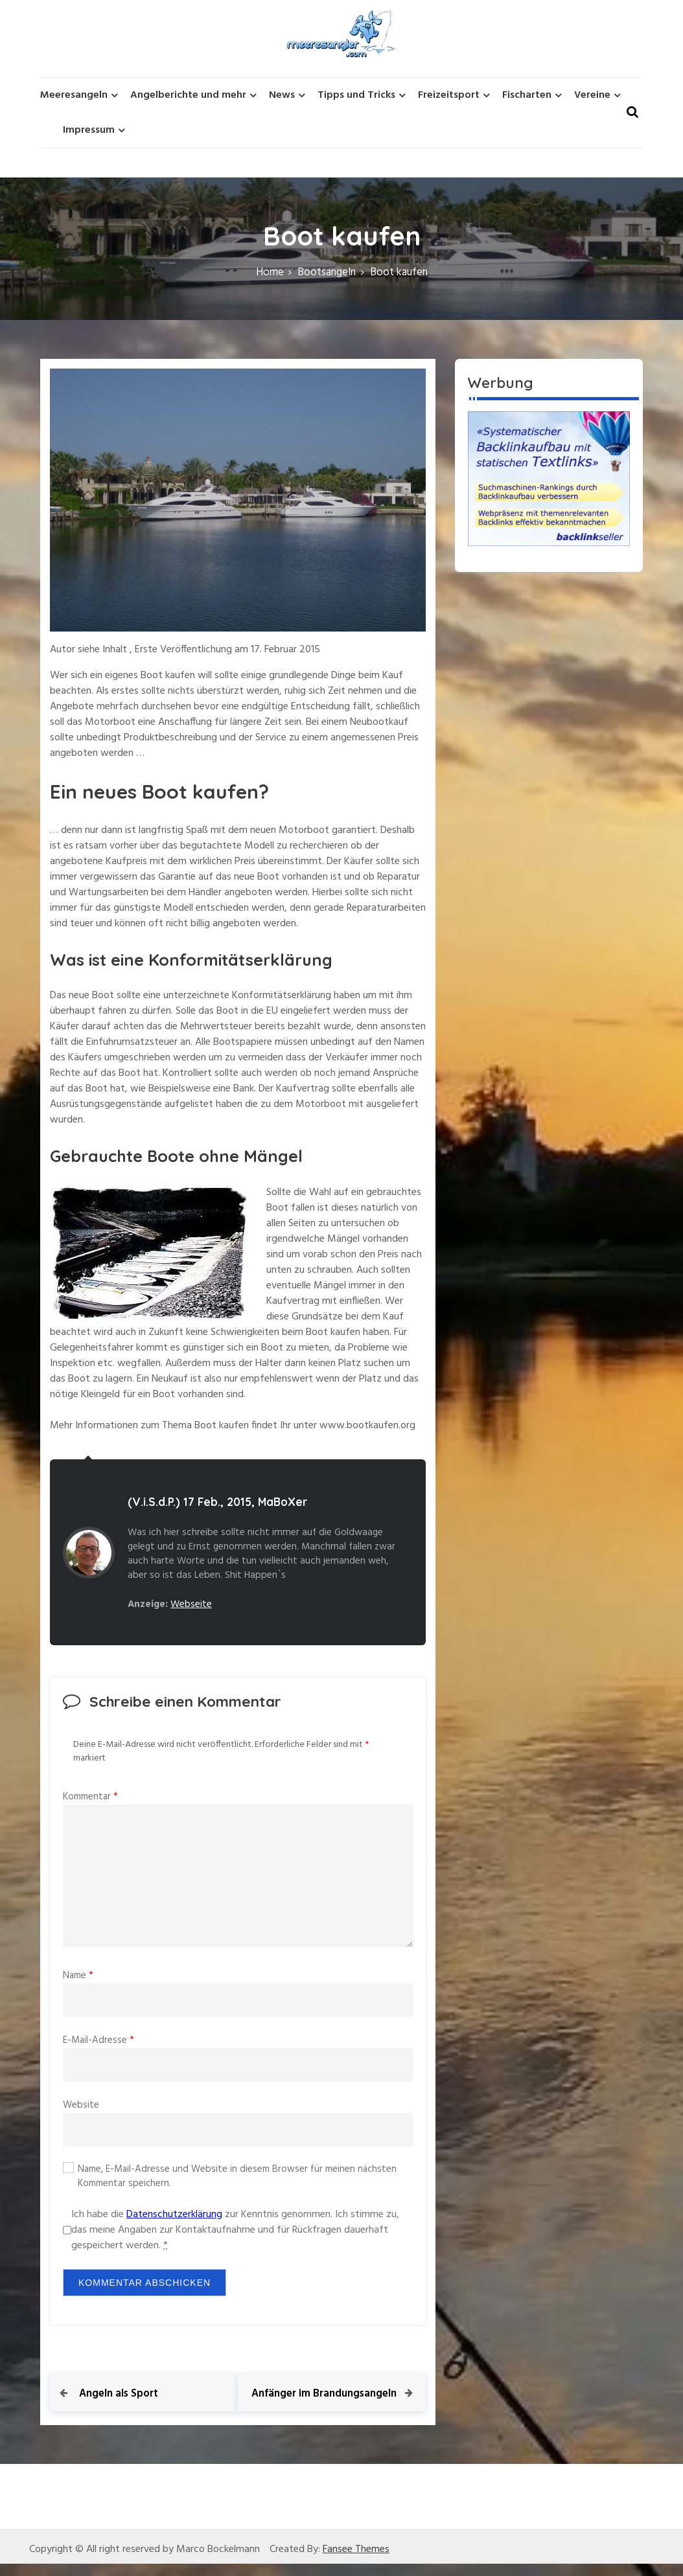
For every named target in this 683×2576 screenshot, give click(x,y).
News (282, 95)
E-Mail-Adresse (98, 2040)
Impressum (89, 130)
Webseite (191, 1604)
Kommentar (90, 1797)
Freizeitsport (449, 95)
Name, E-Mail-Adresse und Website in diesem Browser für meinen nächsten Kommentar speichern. (237, 2176)
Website (81, 2105)
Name (78, 1975)
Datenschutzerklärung (174, 2214)
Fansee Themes (356, 2562)
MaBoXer (283, 1502)
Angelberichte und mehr (188, 95)
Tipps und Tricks (356, 95)
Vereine (592, 95)
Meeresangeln (74, 95)
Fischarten (526, 95)
